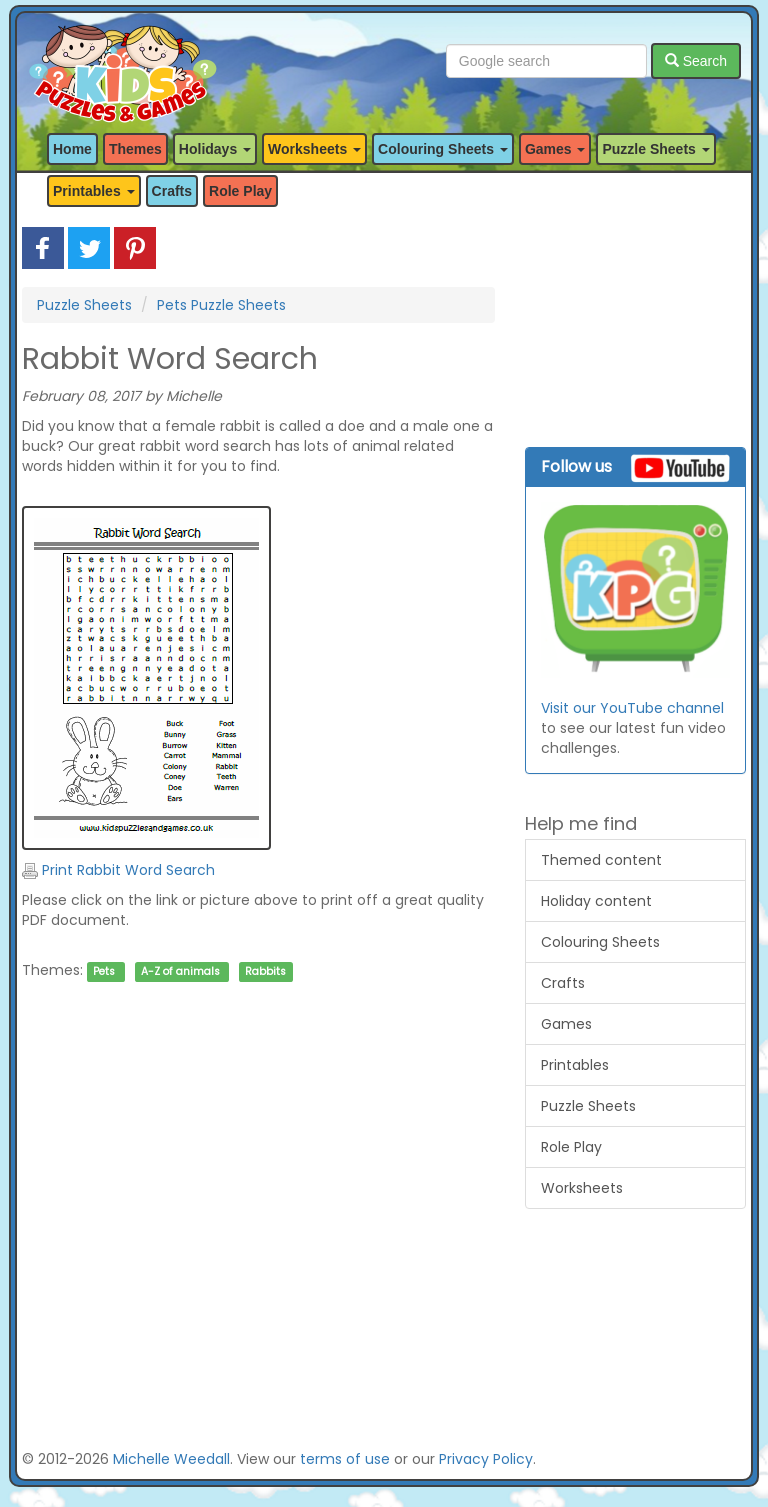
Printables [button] (94, 191)
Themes (135, 149)
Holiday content (596, 901)
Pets (104, 971)
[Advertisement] (258, 1195)
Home (72, 149)
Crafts (172, 191)
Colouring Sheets (600, 942)
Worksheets (582, 1188)
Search (696, 61)
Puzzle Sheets (84, 305)
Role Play (240, 191)
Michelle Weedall (171, 1459)
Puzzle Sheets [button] (655, 149)
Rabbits (265, 971)
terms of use (345, 1459)
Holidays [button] (215, 149)
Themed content (601, 860)
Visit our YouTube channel (632, 708)
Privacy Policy (486, 1459)
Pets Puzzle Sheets (221, 305)
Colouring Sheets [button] (443, 149)
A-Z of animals (180, 971)
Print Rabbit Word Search (118, 870)
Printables (575, 1065)
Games (566, 1024)
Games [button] (555, 149)
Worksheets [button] (314, 149)
